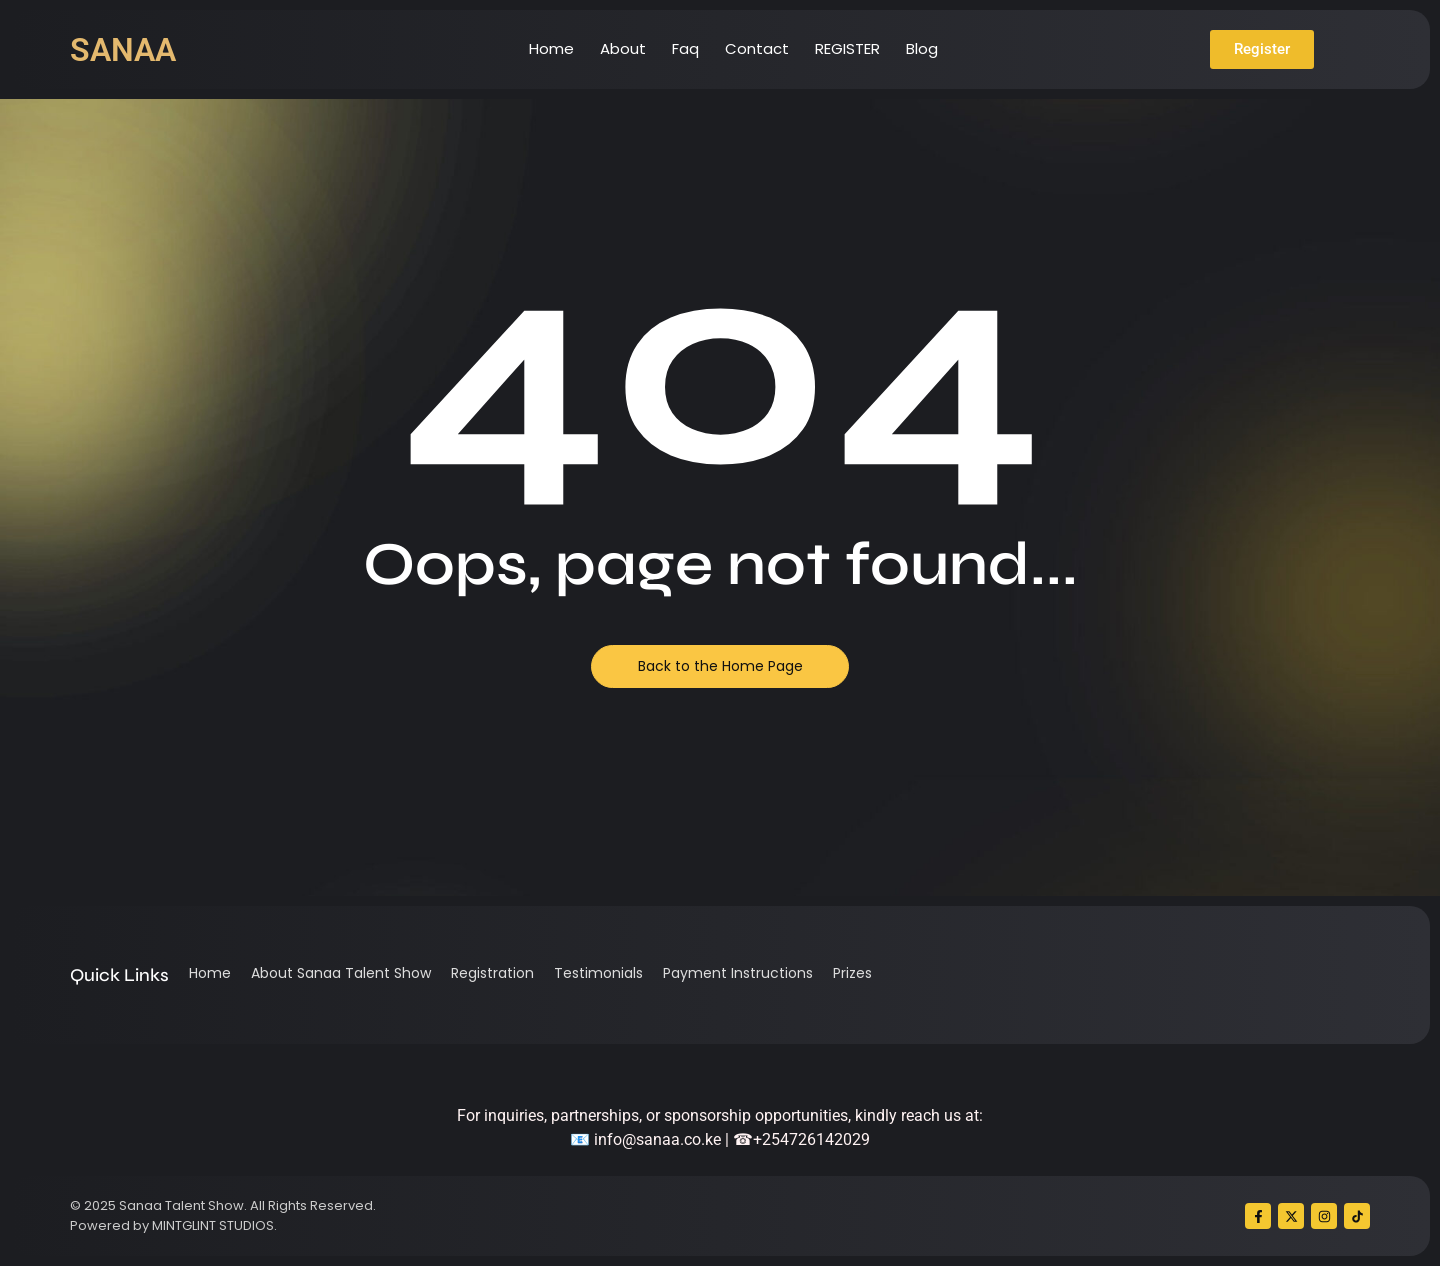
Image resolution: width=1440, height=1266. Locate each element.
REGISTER (847, 48)
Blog (922, 48)
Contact (757, 48)
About (623, 48)
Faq (685, 48)
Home (551, 48)
